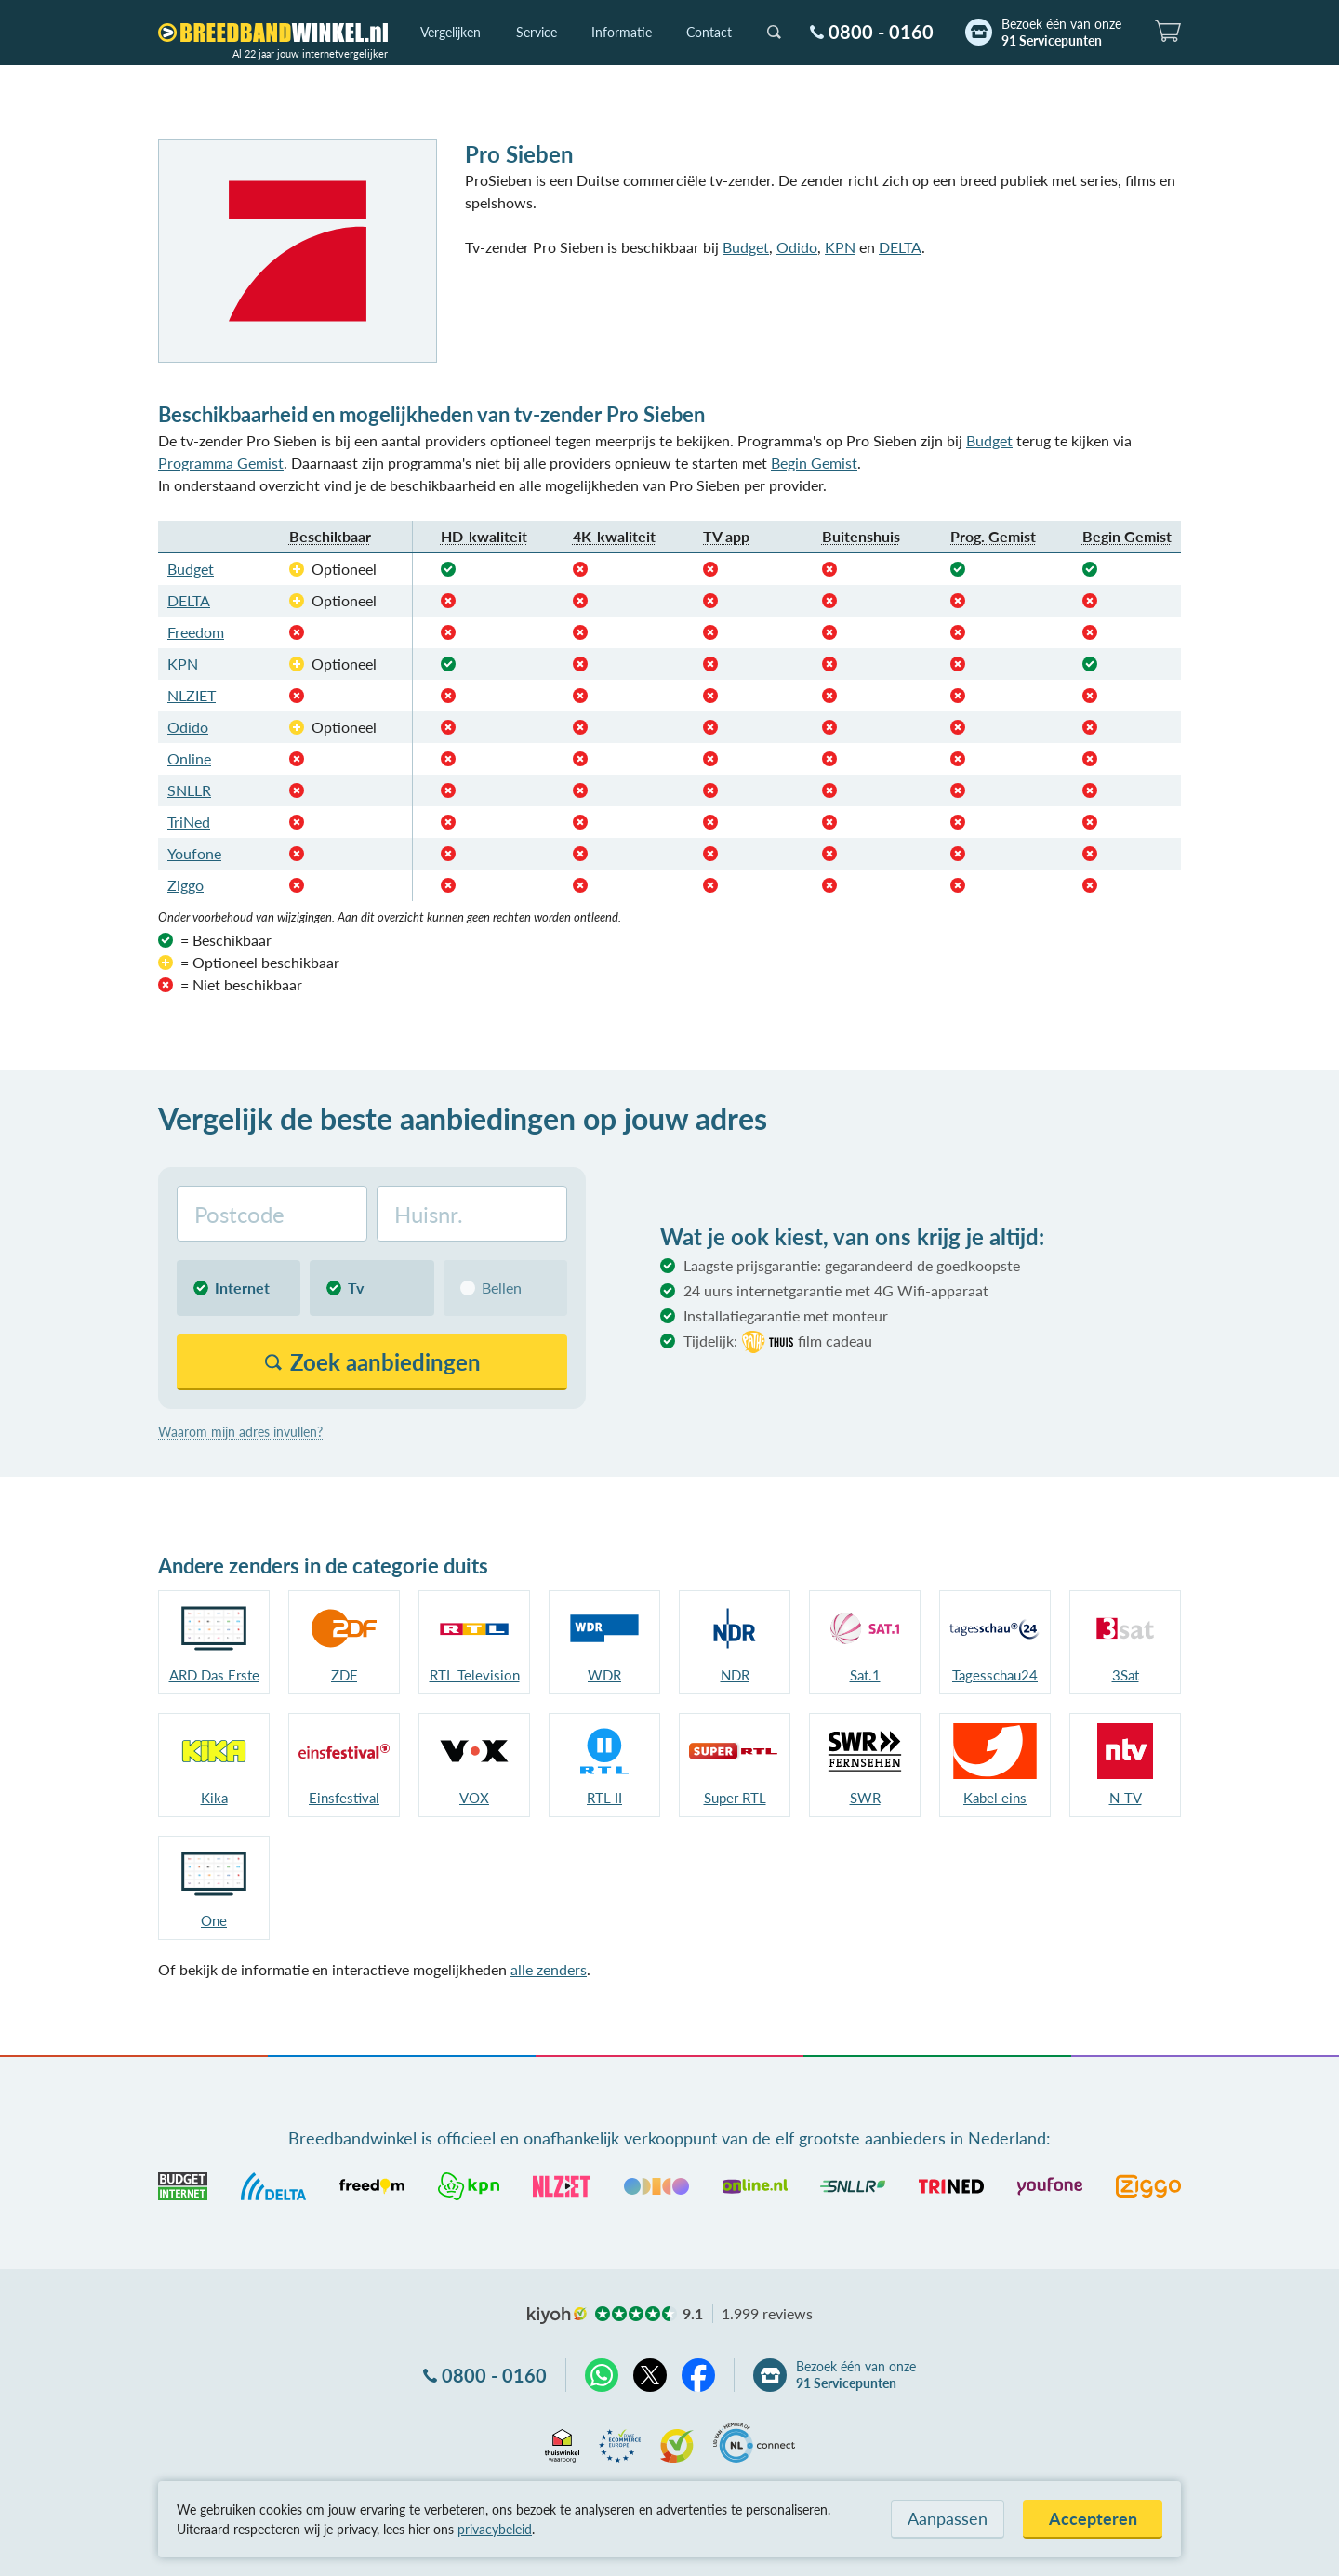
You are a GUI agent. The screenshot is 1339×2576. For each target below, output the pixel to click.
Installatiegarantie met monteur (785, 1315)
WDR (604, 1674)
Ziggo (185, 885)
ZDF (344, 1674)
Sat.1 (865, 1674)
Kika (214, 1797)
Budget (746, 247)
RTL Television (475, 1674)
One (214, 1920)
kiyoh (557, 2315)
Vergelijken (450, 32)
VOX (474, 1797)
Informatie (621, 32)
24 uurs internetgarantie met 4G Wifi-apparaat (835, 1290)
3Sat (1125, 1674)
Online (189, 758)
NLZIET (191, 695)
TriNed (188, 821)
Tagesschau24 (995, 1674)
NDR (735, 1674)
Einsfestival (344, 1797)
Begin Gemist (814, 462)
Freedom (195, 632)
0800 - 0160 (881, 31)
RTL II (604, 1797)
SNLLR (189, 790)
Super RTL (735, 1797)
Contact (709, 32)
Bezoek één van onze (1061, 32)
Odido (796, 247)
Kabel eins (995, 1797)
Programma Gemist (221, 462)
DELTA (900, 247)
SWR (865, 1797)
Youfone (194, 853)
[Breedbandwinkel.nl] (273, 32)
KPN (840, 247)
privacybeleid (494, 2529)
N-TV (1125, 1797)
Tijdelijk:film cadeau (777, 1342)
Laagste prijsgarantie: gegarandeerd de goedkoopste (851, 1265)
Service (536, 32)
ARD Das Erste (214, 1674)
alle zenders (548, 1969)
